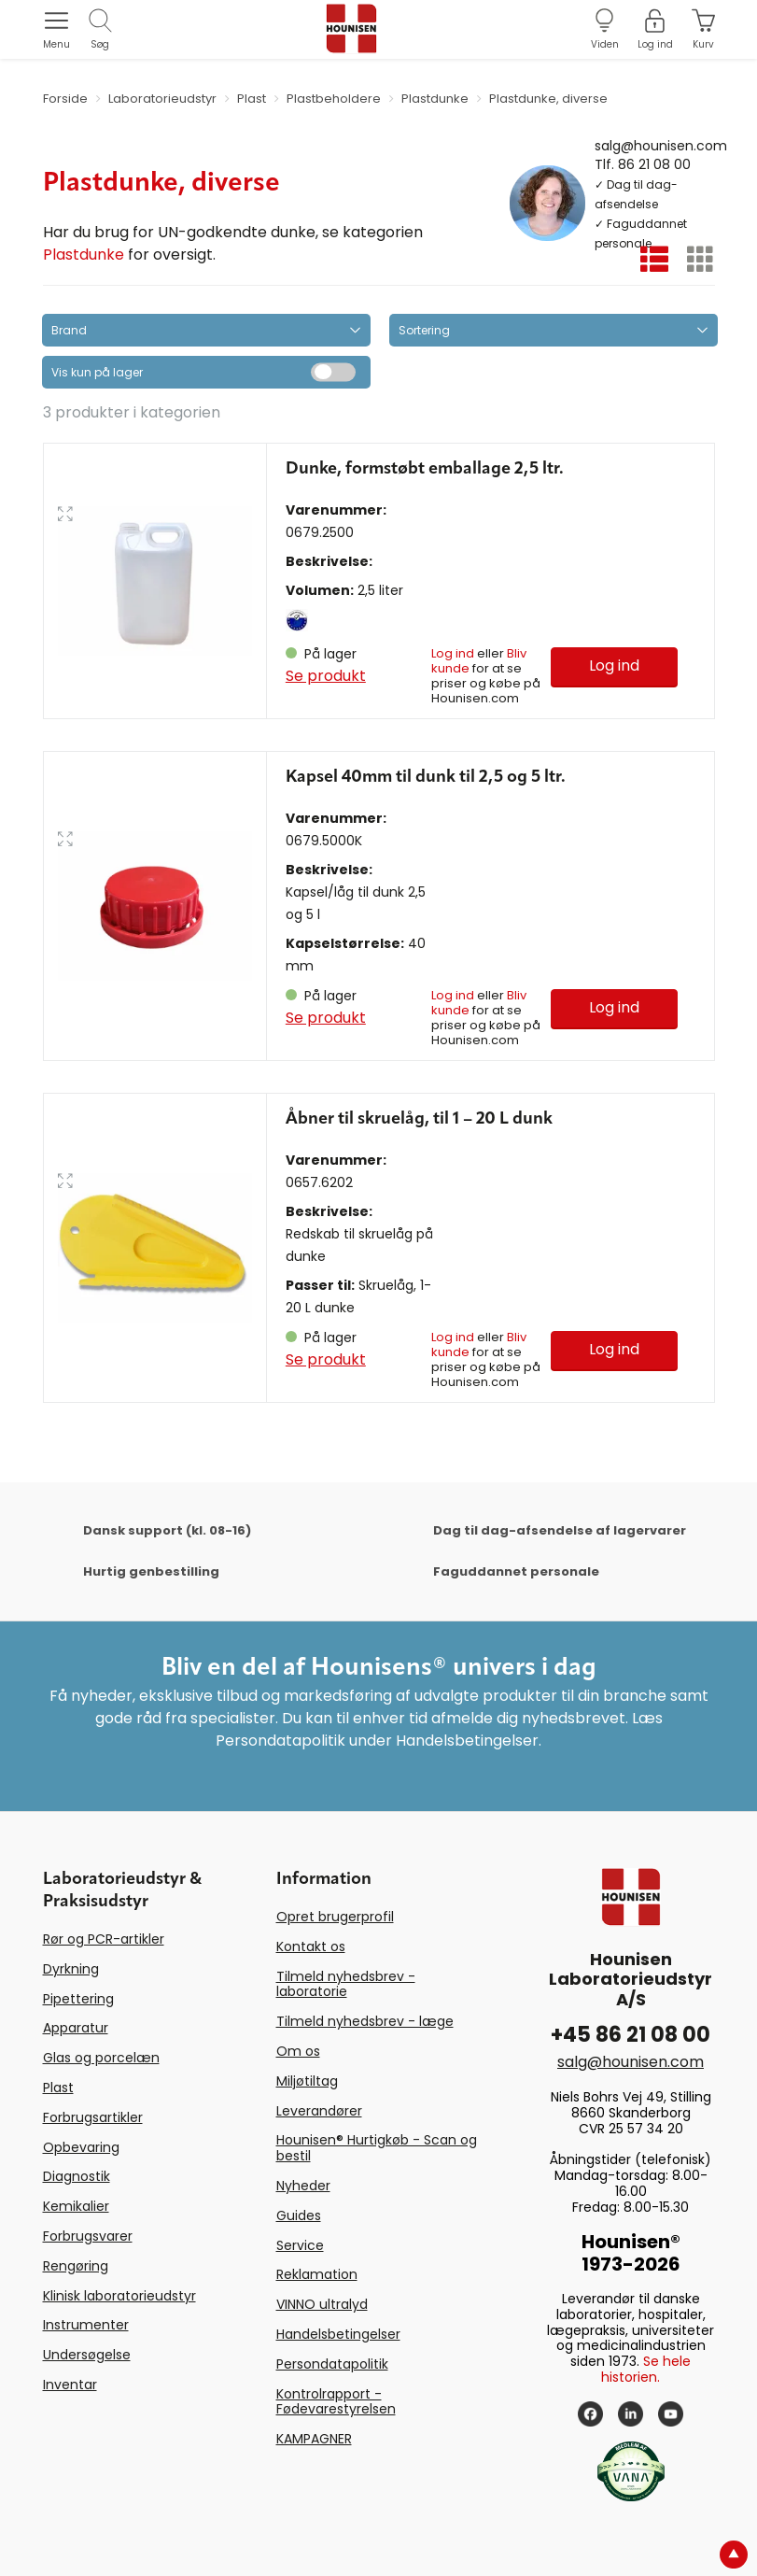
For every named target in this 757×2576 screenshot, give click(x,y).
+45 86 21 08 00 (630, 2034)
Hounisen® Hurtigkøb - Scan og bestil (376, 2147)
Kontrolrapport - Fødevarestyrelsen (336, 2402)
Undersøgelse (87, 2354)
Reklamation (316, 2274)
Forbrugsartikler (93, 2117)
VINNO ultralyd (322, 2304)
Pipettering (78, 1998)
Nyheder (303, 2185)
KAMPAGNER (314, 2438)
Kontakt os (310, 1946)
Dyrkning (71, 1969)
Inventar (70, 2384)
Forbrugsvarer (88, 2236)
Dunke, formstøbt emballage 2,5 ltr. (425, 468)
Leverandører (319, 2111)
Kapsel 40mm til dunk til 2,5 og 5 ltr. (426, 777)
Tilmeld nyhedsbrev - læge (365, 2021)
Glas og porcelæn (101, 2057)
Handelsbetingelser (338, 2334)
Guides (298, 2215)
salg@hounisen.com (661, 144)
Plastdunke (83, 254)
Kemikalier (76, 2206)
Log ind (452, 653)
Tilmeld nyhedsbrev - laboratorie (345, 1984)
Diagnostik (76, 2176)
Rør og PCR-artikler (103, 1939)
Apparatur (75, 2027)
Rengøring (75, 2266)
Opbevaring (81, 2147)
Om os (298, 2051)
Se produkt (326, 675)
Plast (58, 2087)
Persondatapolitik (332, 2364)
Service (300, 2245)
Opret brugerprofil (335, 1916)
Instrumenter (86, 2324)
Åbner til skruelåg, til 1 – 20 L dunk (419, 1119)
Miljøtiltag (307, 2081)
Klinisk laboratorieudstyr (119, 2295)
